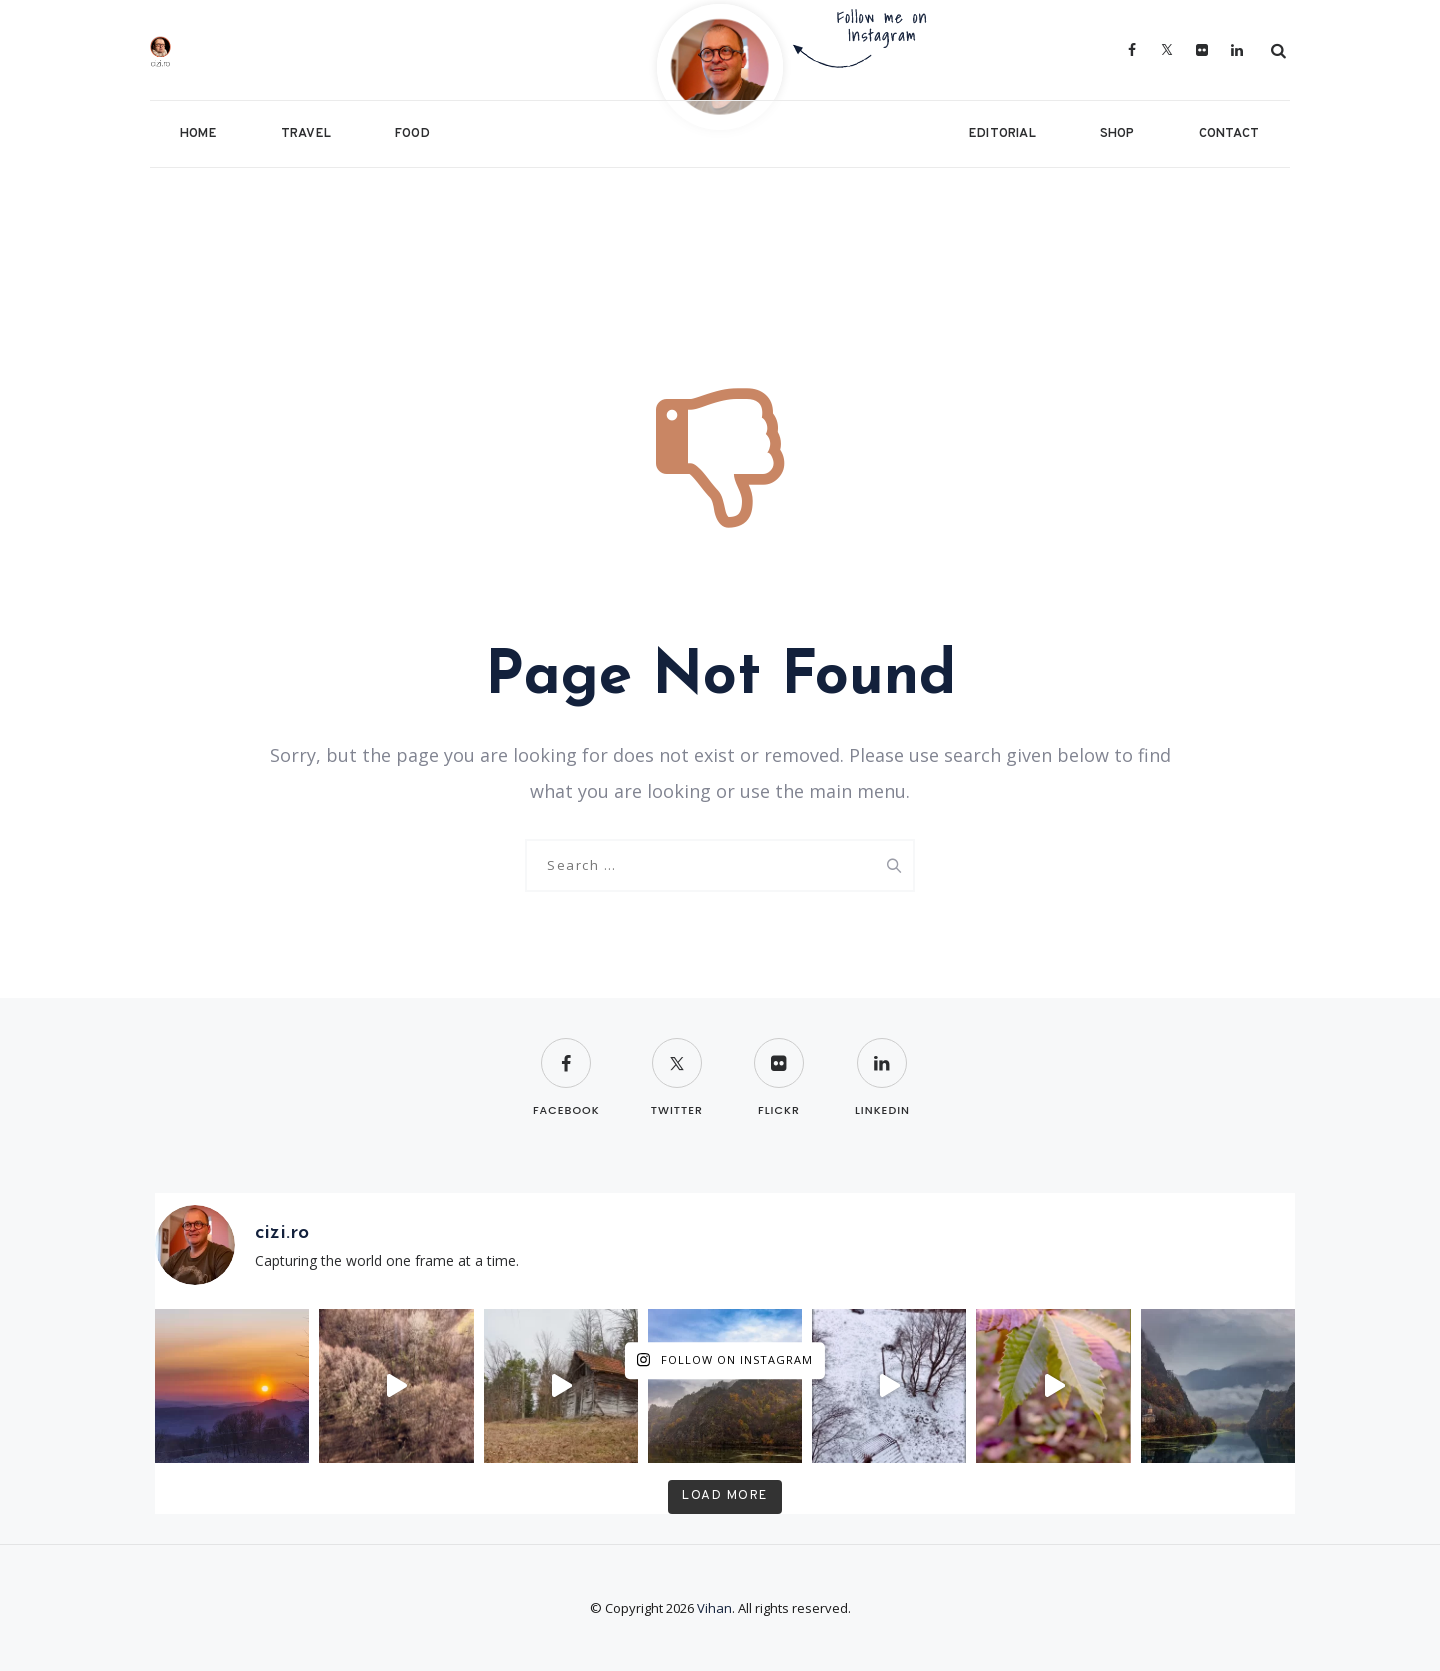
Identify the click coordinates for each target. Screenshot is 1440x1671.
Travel (306, 134)
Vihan (714, 1608)
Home (198, 134)
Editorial (1002, 134)
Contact (1229, 134)
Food (412, 134)
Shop (1117, 134)
